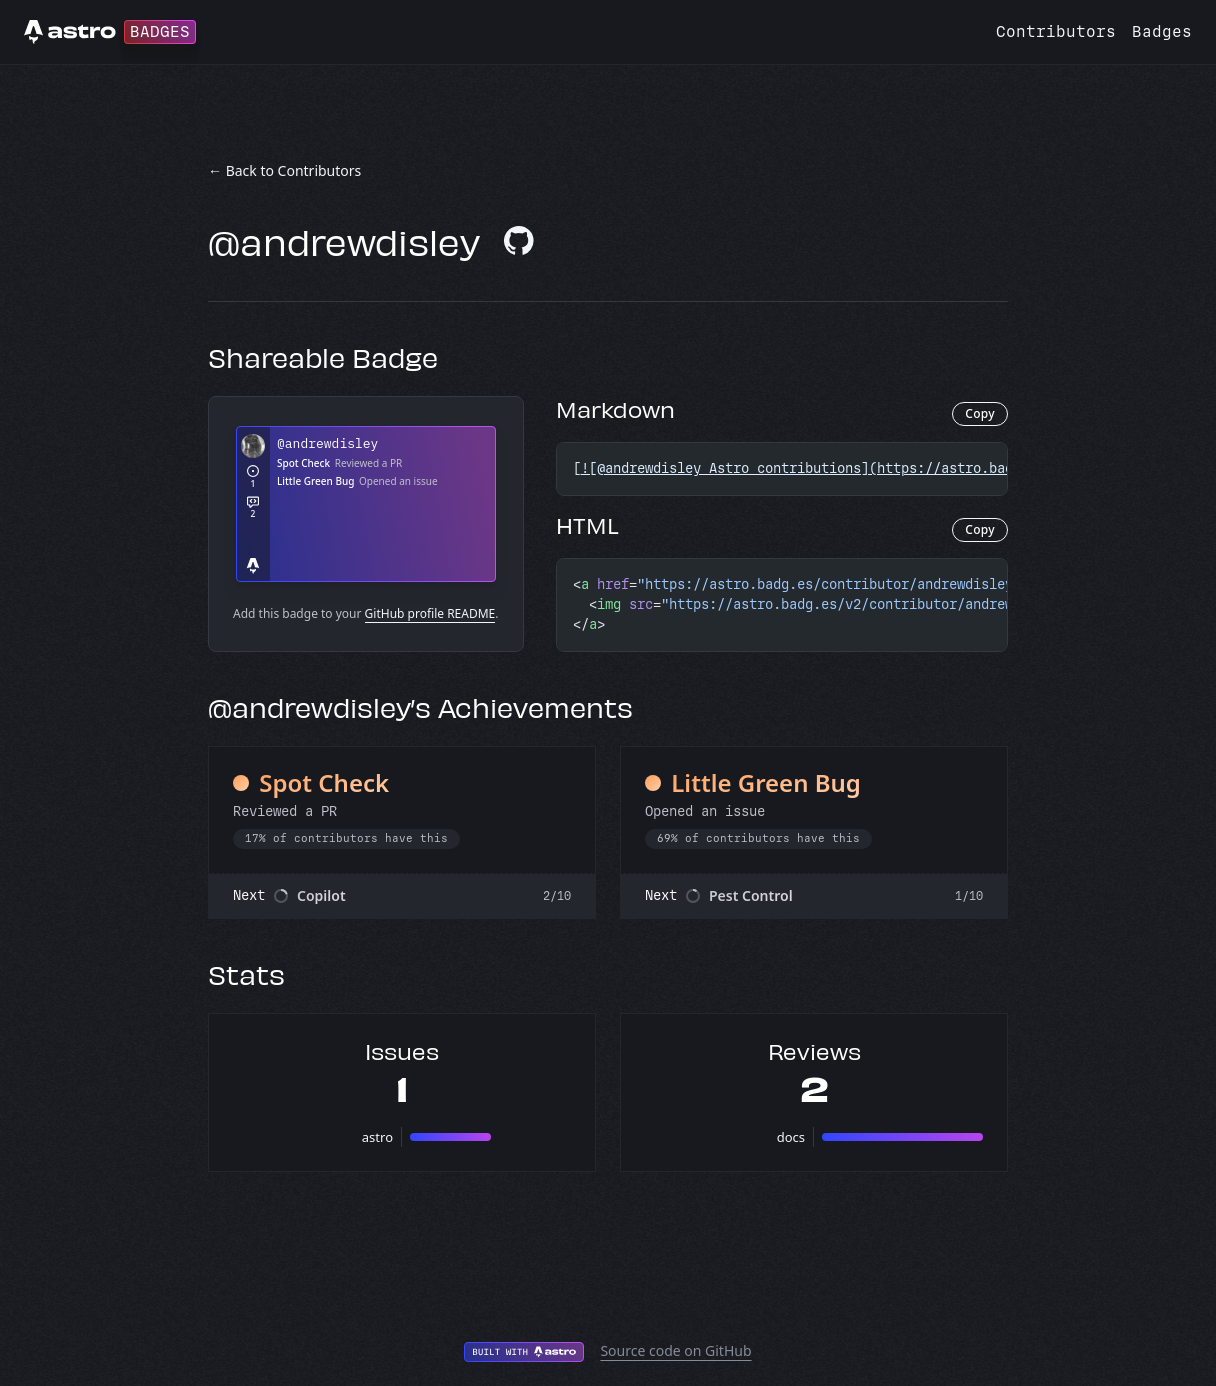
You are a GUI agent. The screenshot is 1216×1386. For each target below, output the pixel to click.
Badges (1162, 31)
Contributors (1056, 31)
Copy (980, 413)
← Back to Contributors (284, 170)
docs (791, 1137)
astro (377, 1137)
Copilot (321, 895)
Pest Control (751, 895)
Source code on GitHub (675, 1350)
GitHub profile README (430, 613)
